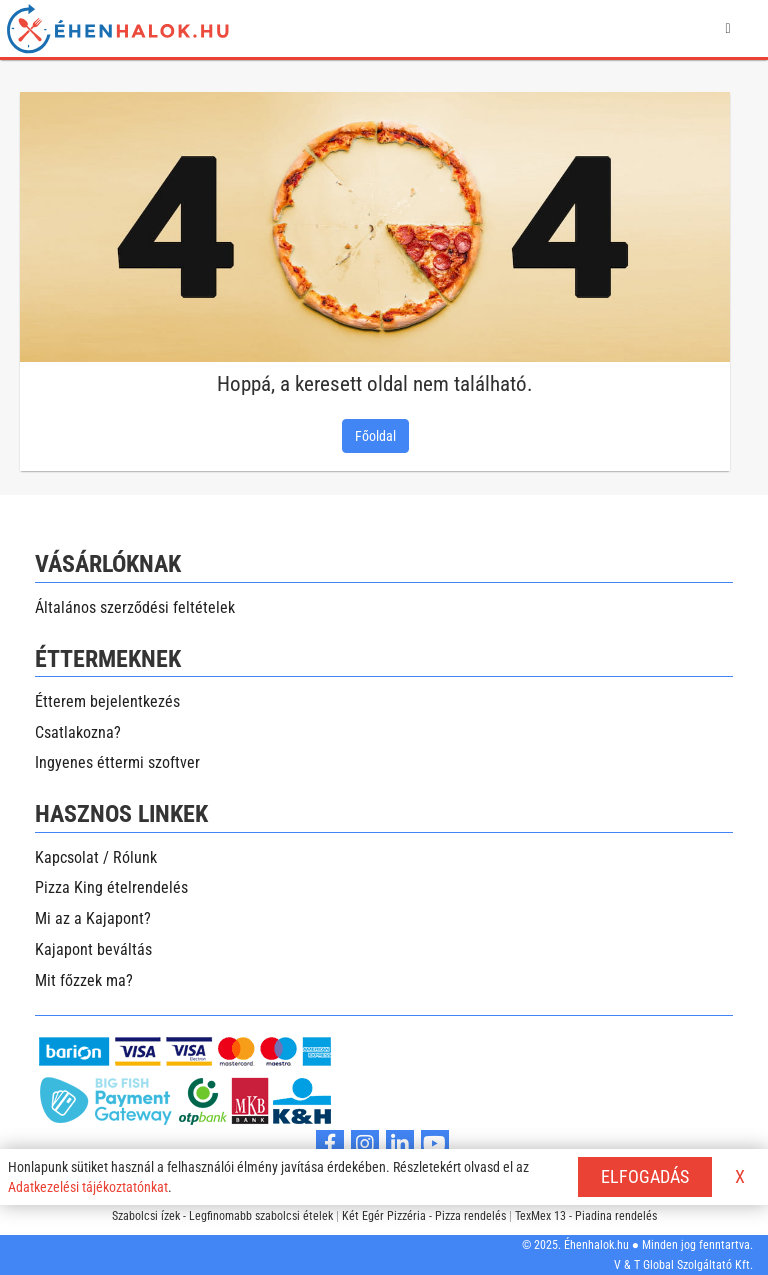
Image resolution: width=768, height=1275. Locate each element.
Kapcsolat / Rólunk (96, 857)
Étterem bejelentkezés (107, 701)
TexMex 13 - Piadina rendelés (586, 1216)
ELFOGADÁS (645, 1176)
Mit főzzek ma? (84, 980)
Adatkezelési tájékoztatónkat (88, 1187)
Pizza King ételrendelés (111, 887)
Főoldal (375, 436)
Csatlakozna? (78, 732)
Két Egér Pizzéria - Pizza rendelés (424, 1216)
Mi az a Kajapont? (93, 918)
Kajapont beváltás (93, 949)
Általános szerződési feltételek (135, 607)
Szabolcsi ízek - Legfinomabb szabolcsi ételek (222, 1216)
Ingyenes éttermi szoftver (117, 762)
